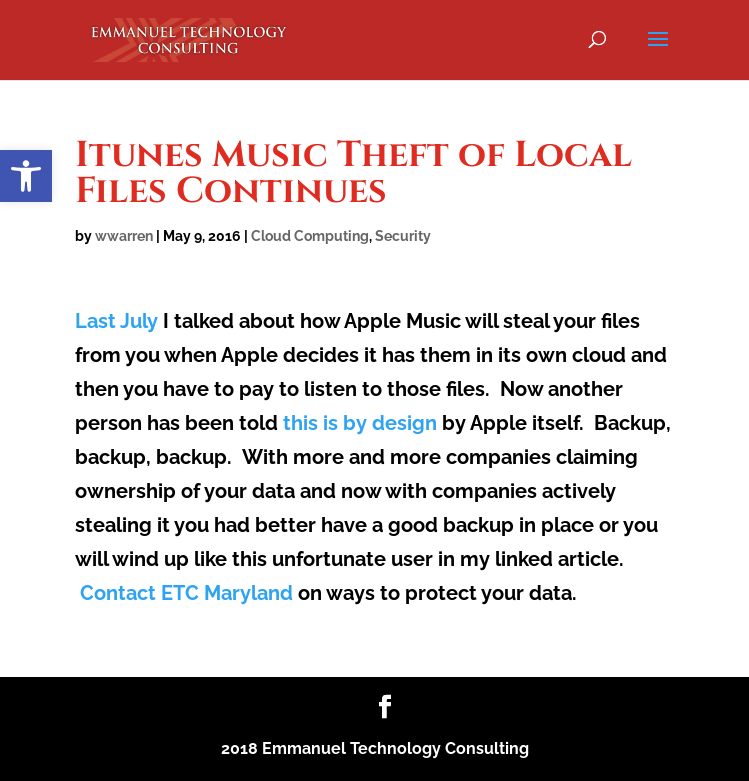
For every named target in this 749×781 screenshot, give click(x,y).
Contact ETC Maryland (186, 593)
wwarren (124, 236)
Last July (116, 321)
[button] (26, 176)
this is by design (360, 423)
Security (403, 236)
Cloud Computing (310, 236)
